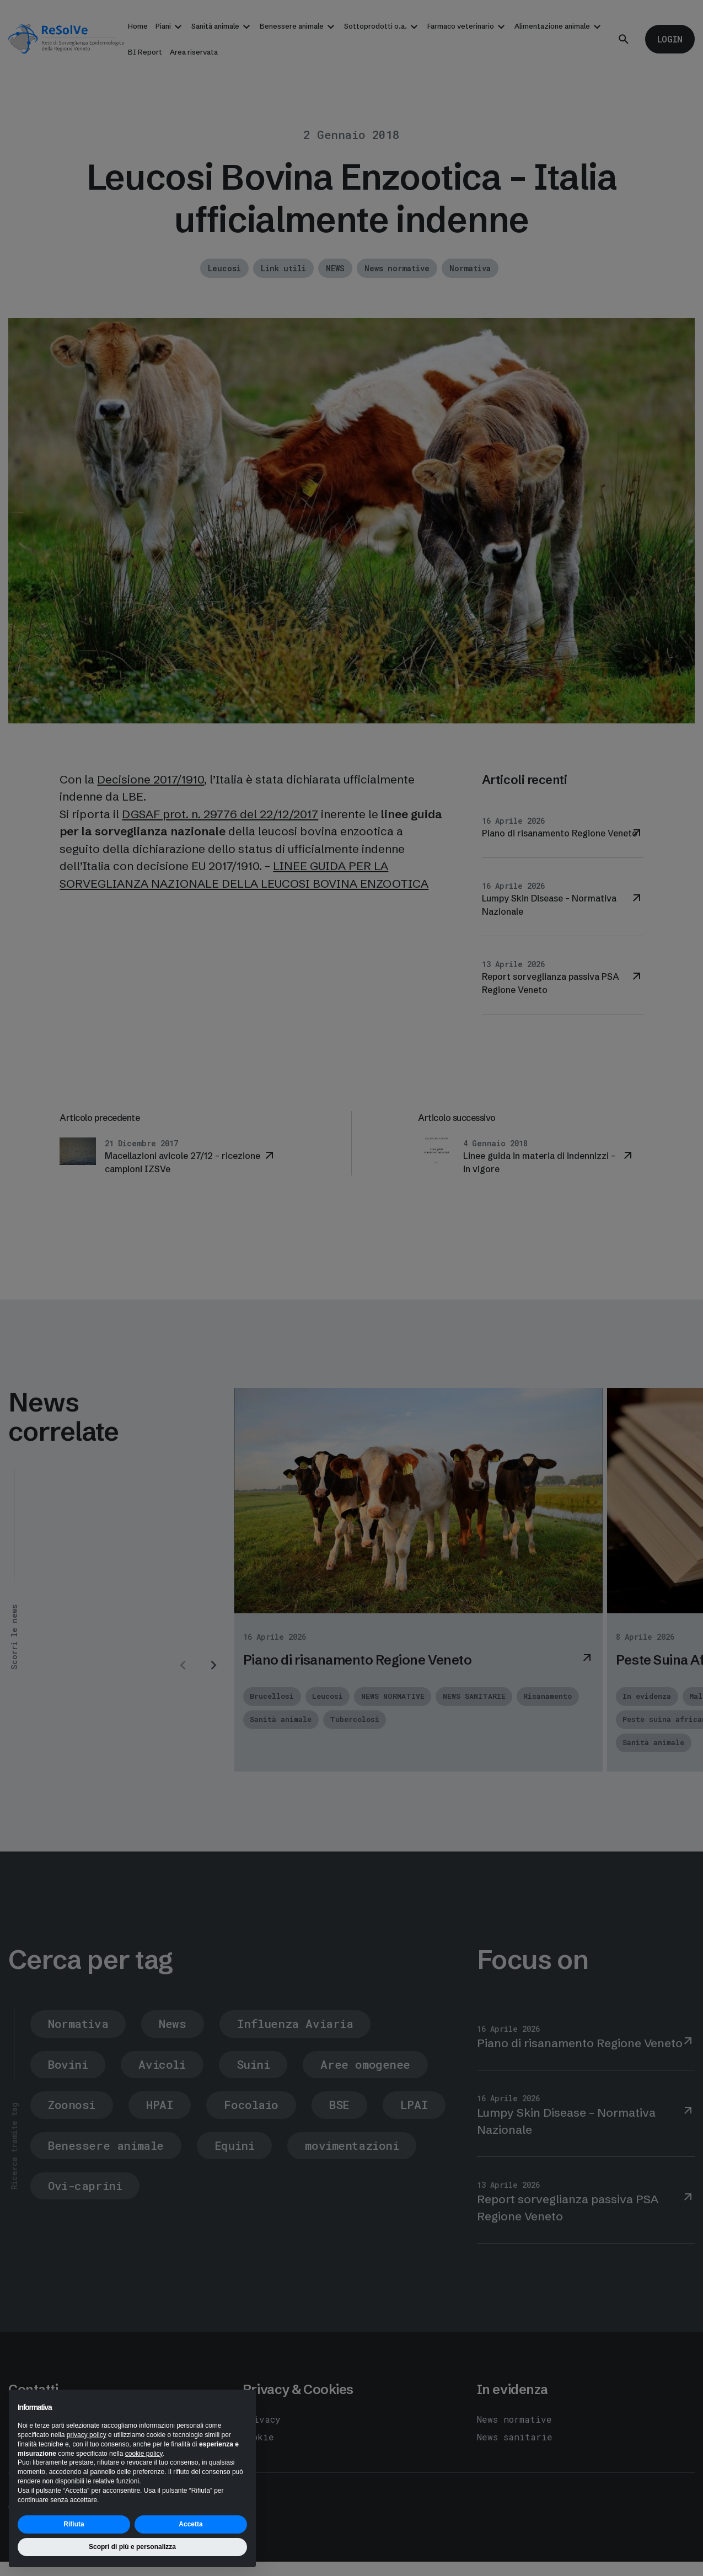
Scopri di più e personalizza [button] (132, 2547)
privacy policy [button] (86, 2435)
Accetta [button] (190, 2524)
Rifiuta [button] (73, 2524)
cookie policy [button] (144, 2453)
